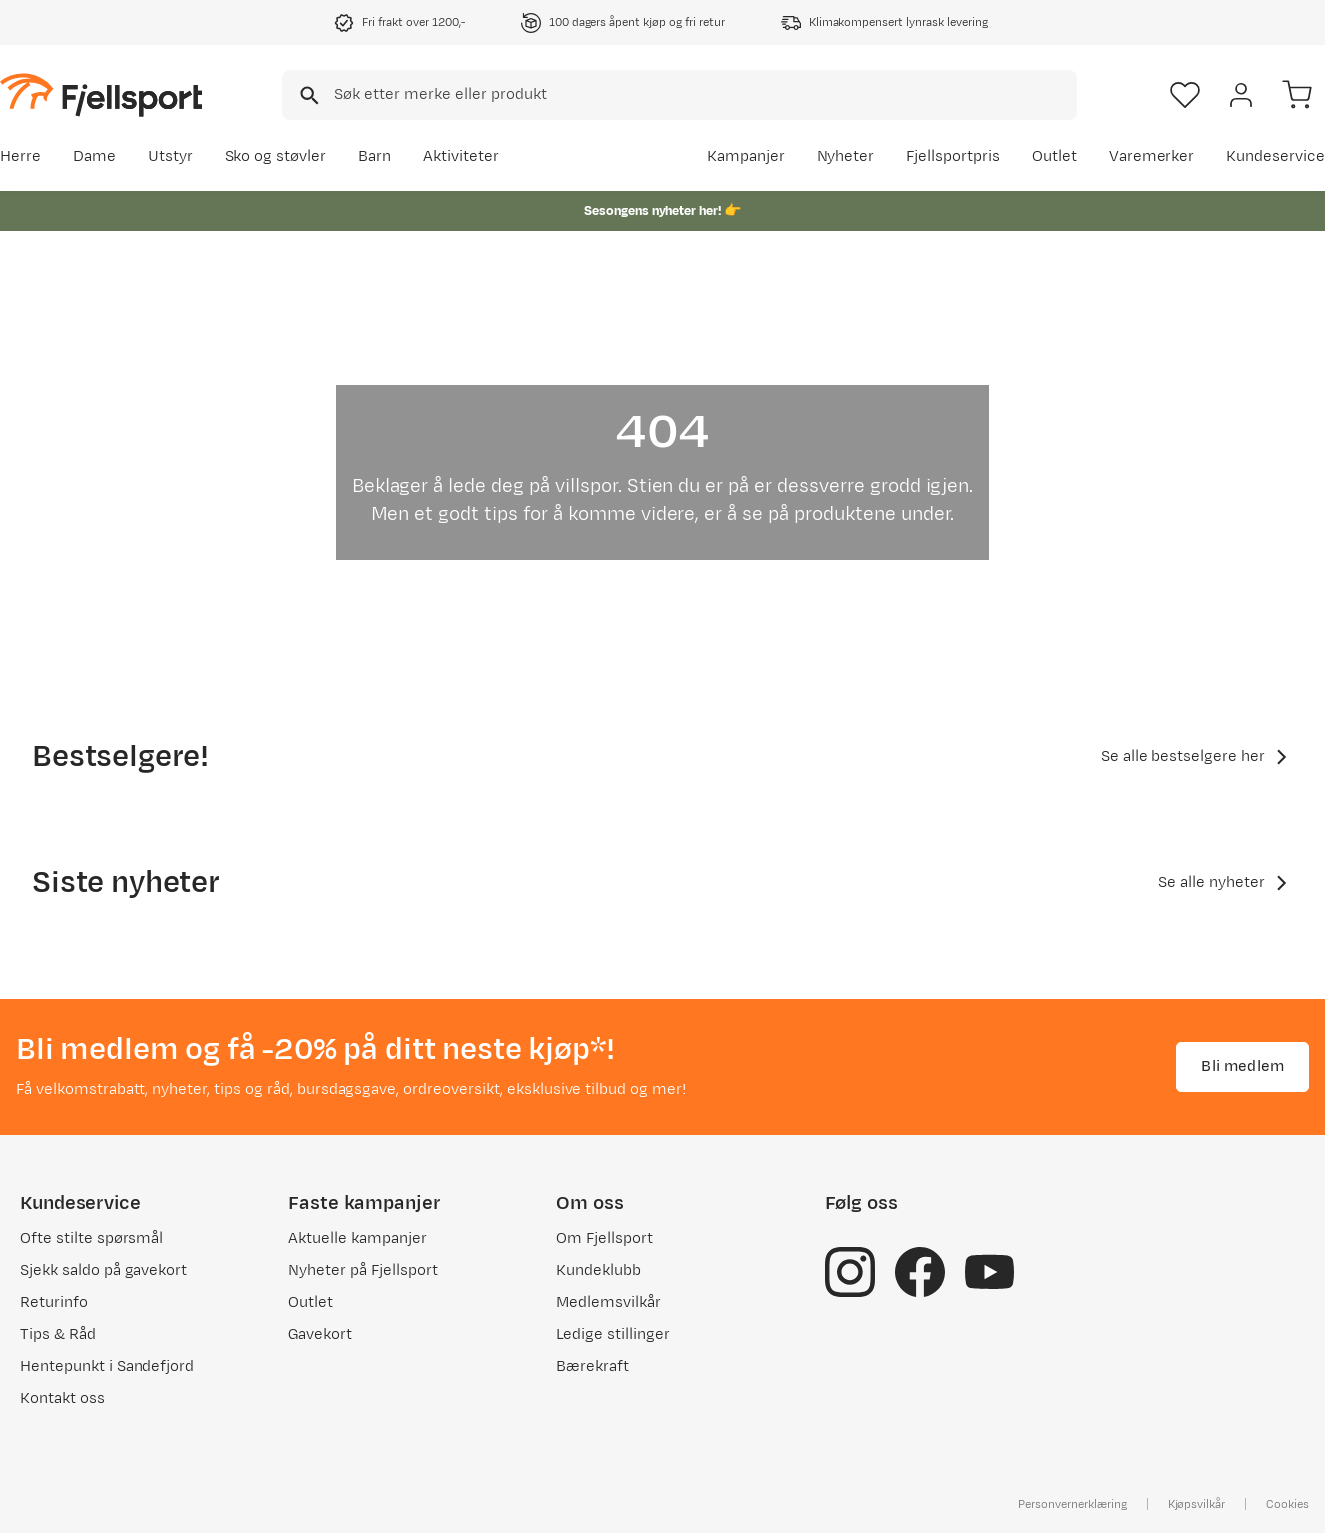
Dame (94, 156)
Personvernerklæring (1072, 1504)
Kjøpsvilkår (1197, 1504)
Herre (20, 156)
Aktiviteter (461, 156)
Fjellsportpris (953, 156)
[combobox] (679, 95)
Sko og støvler (276, 156)
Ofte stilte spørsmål (91, 1238)
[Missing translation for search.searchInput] (307, 95)
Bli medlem (1242, 1066)
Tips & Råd (58, 1334)
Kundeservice (1275, 156)
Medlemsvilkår (608, 1302)
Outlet (1054, 156)
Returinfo (54, 1302)
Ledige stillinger (612, 1334)
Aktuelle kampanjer (357, 1238)
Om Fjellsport (604, 1238)
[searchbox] (704, 95)
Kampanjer (746, 156)
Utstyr (170, 156)
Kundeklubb (598, 1270)
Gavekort (320, 1334)
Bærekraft (592, 1366)
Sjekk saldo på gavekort (103, 1270)
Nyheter (846, 156)
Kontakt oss (62, 1398)
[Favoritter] (1185, 95)
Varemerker (1152, 156)
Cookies (1287, 1504)
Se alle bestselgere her (1197, 757)
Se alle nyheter (1225, 883)
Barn (374, 156)
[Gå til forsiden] (101, 94)
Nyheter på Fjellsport (362, 1270)
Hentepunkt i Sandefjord (107, 1366)
